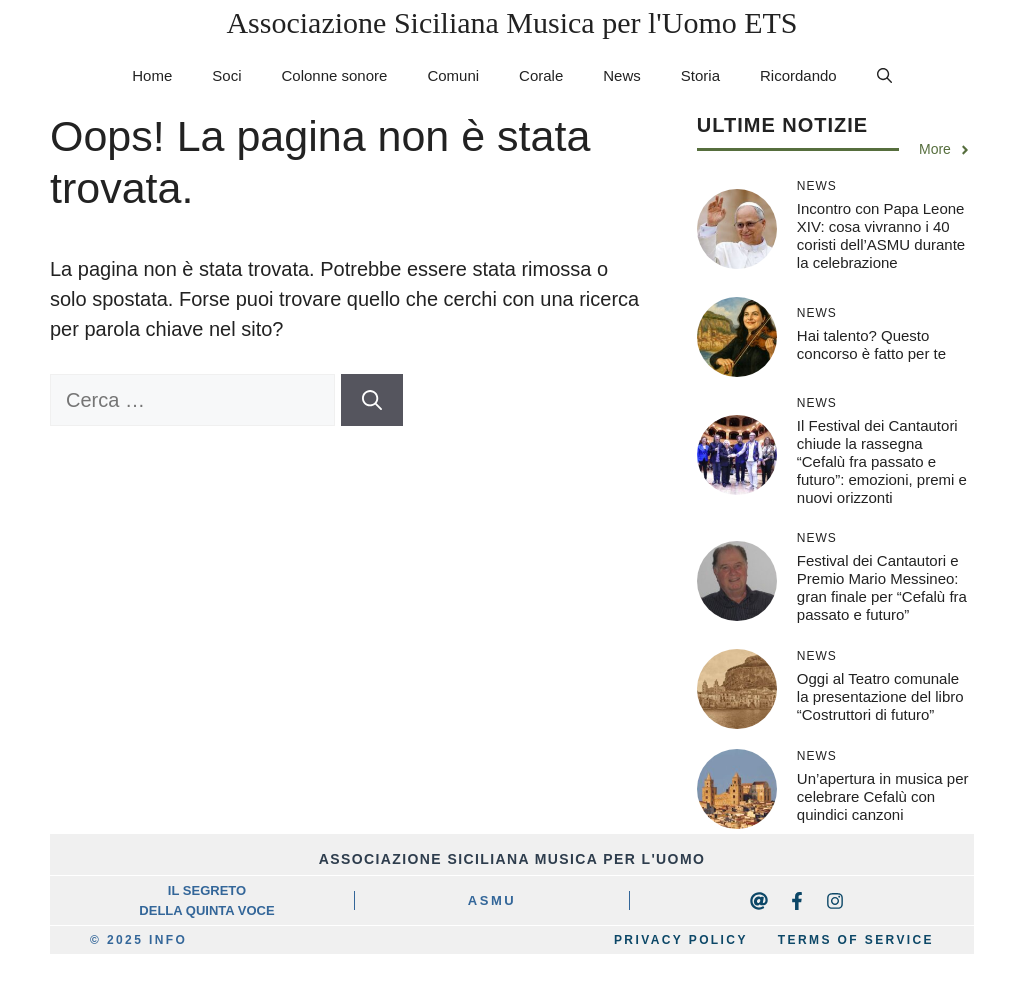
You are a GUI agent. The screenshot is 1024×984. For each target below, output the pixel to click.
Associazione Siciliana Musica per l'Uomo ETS (511, 22)
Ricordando (798, 75)
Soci (226, 75)
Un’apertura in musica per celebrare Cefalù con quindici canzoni (883, 796)
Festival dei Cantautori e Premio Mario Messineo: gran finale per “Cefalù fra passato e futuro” (882, 587)
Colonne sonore (334, 75)
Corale (541, 75)
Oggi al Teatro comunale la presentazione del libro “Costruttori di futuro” (880, 696)
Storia (700, 75)
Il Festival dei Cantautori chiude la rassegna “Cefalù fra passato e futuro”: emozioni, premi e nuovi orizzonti (882, 461)
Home (152, 75)
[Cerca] (372, 400)
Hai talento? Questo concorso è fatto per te (871, 344)
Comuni (453, 75)
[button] (884, 76)
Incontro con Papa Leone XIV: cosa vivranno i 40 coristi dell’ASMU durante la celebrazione (881, 235)
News (622, 75)
